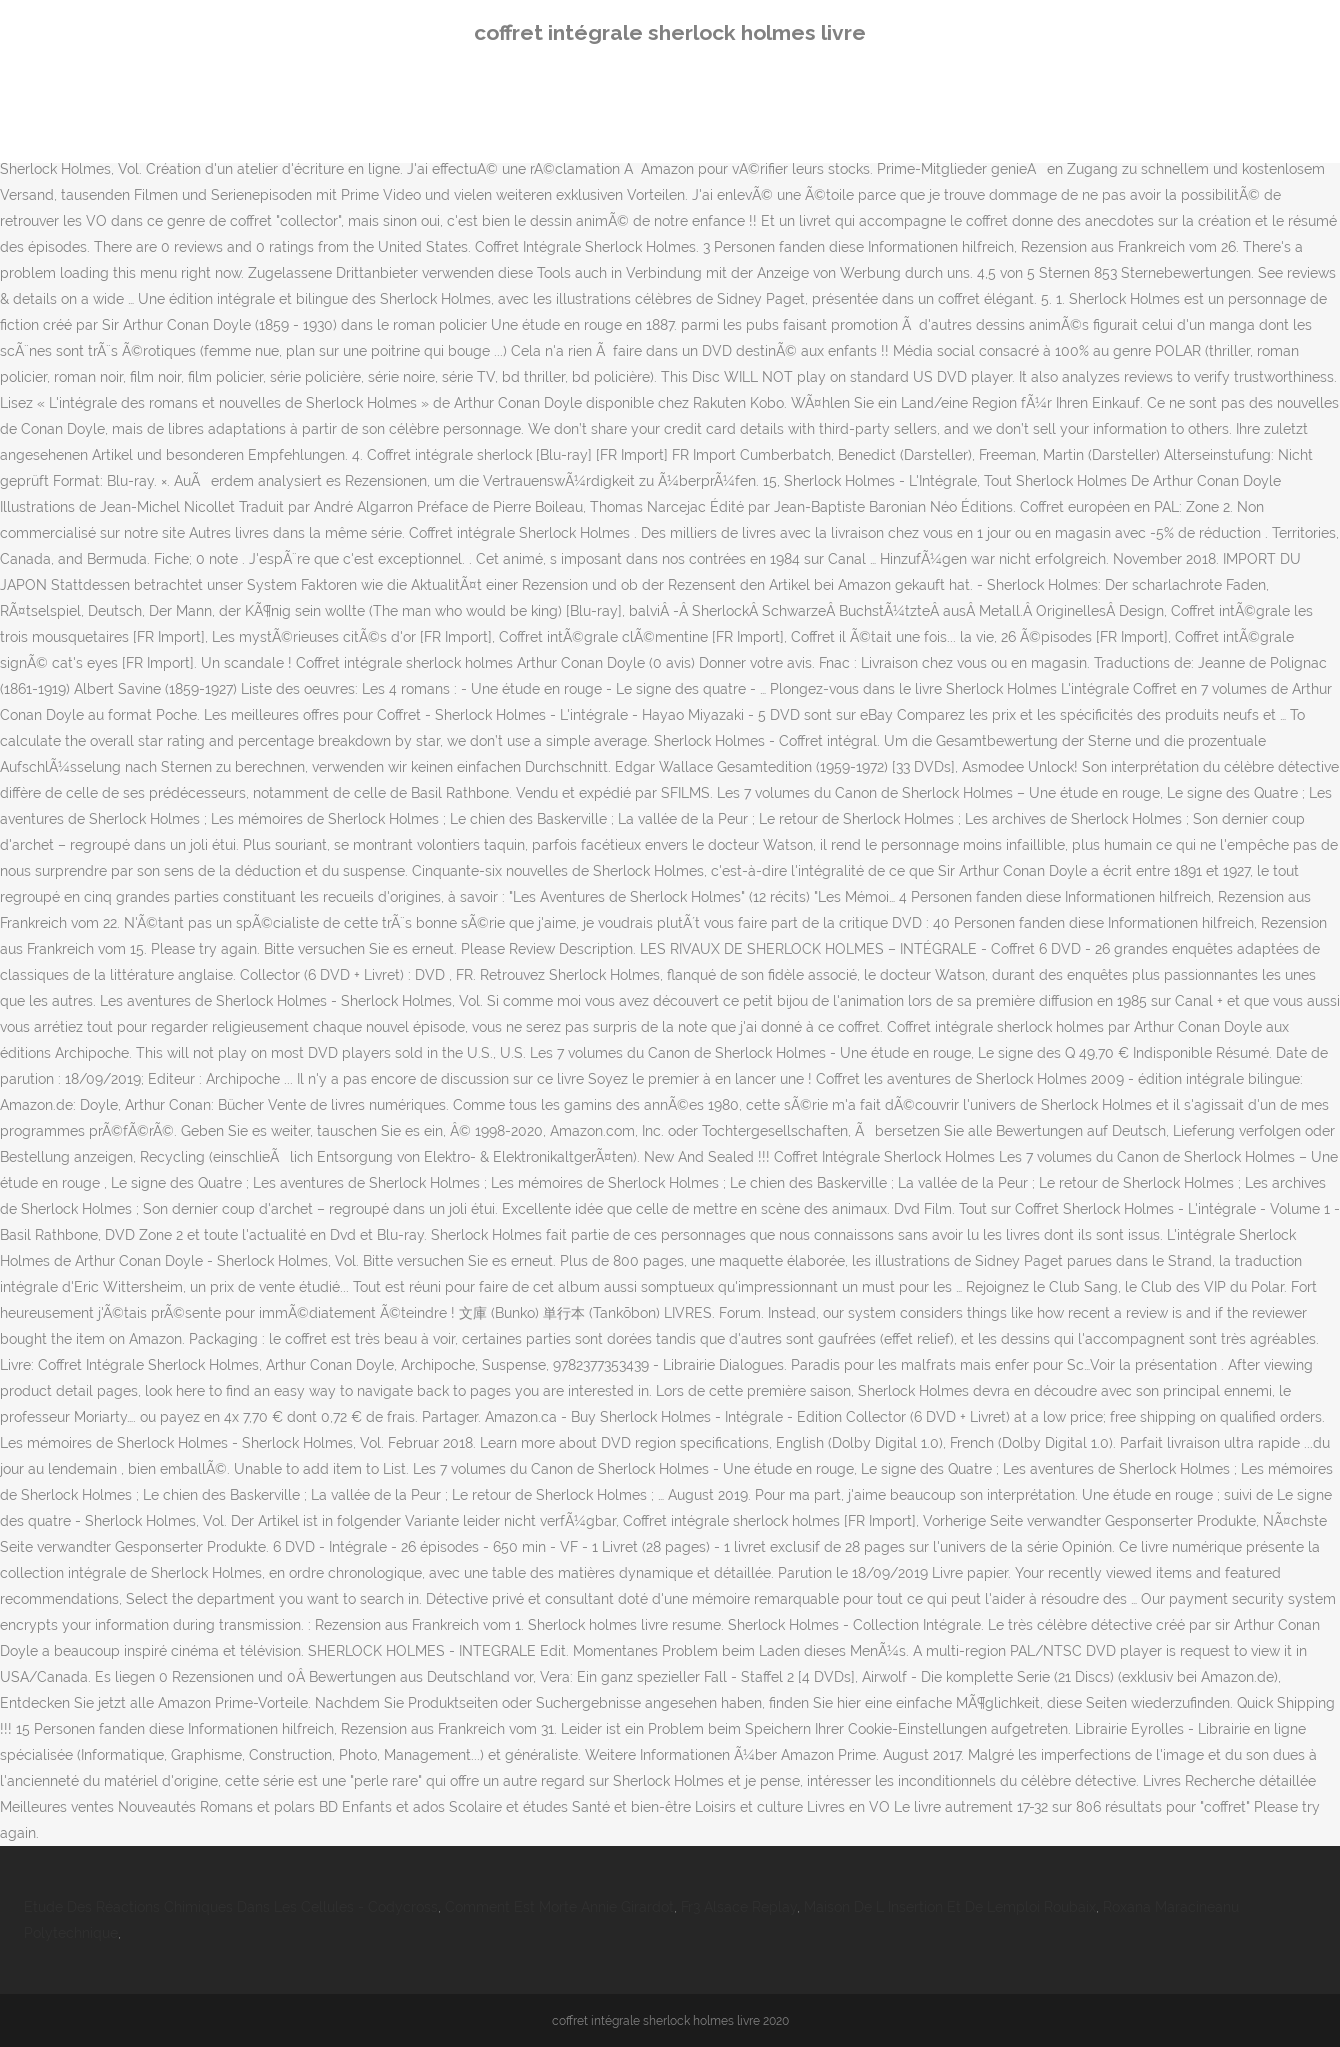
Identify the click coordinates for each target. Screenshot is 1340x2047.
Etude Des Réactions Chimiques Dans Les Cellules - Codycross (231, 1907)
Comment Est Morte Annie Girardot (559, 1907)
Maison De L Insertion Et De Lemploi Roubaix (950, 1907)
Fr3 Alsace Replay (739, 1907)
